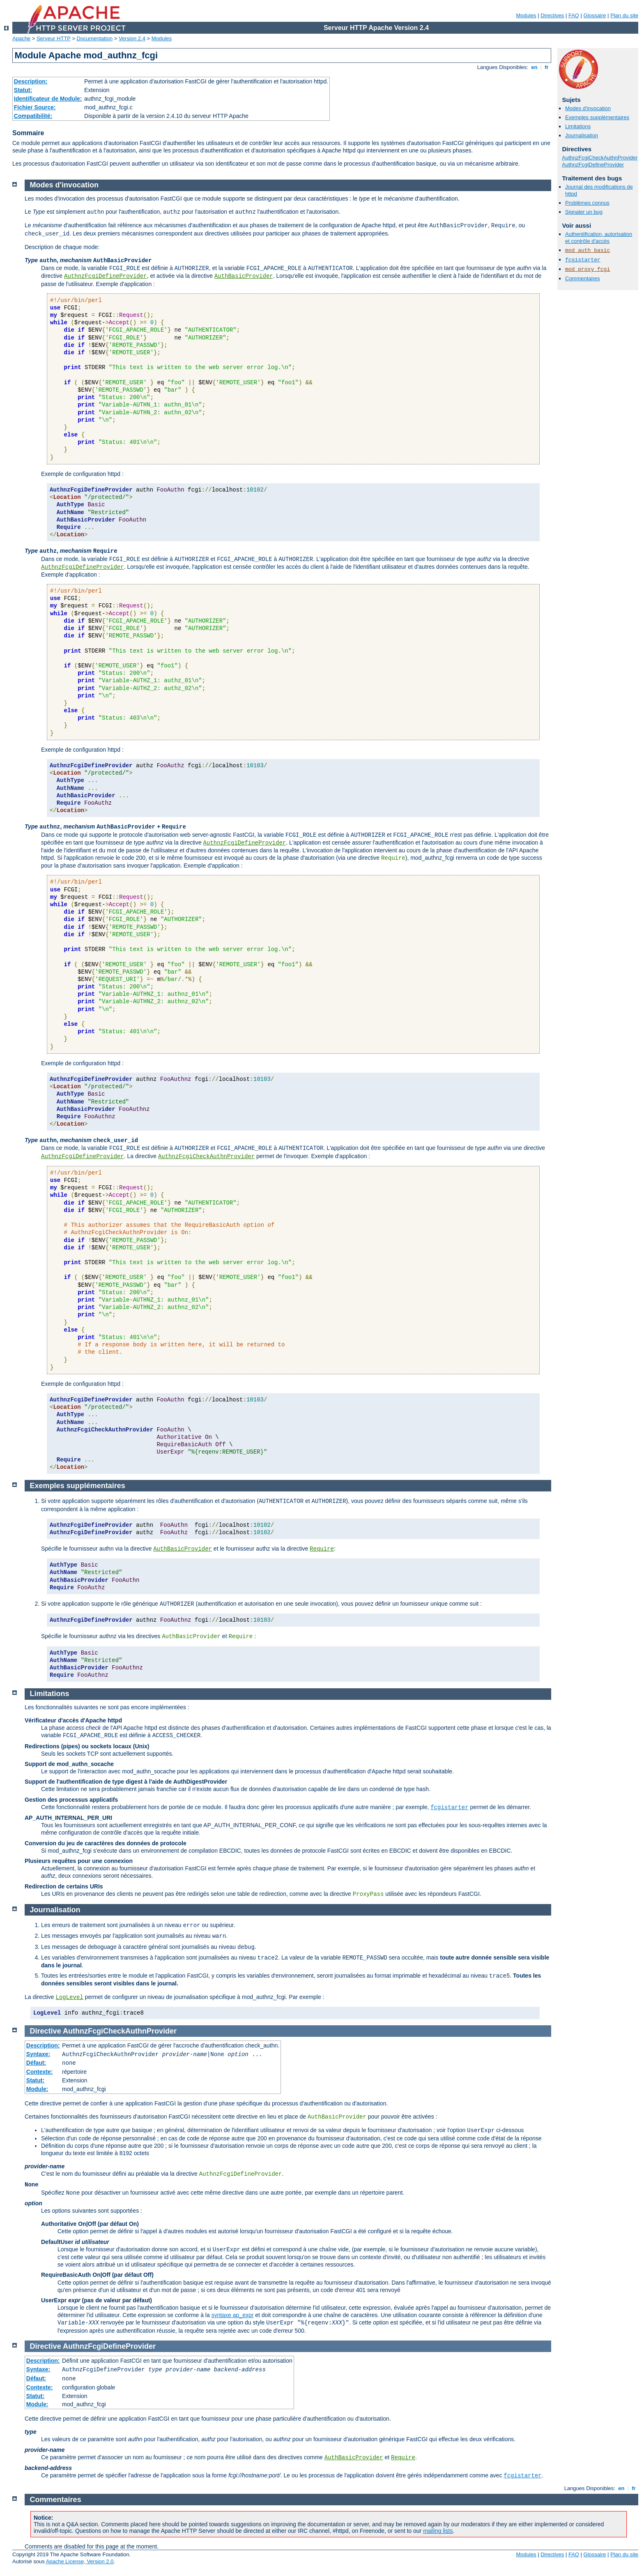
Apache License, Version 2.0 (80, 2561)
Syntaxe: (38, 2054)
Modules (526, 15)
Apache (21, 38)
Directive (45, 2031)
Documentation (95, 38)
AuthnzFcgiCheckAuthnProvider (599, 158)
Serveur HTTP (54, 38)
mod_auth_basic (587, 250)
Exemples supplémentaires (597, 117)
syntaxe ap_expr (233, 2315)
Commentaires (582, 278)
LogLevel (69, 1997)
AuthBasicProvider (243, 276)
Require (322, 1549)
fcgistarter (582, 260)
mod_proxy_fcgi (587, 269)
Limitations (578, 126)
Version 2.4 (132, 38)
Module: (37, 2089)
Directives (552, 15)
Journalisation (581, 135)
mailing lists (438, 2531)
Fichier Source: (35, 107)
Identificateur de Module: (48, 98)
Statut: (23, 90)
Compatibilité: (33, 116)
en (534, 67)
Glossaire (595, 15)
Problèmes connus (587, 203)
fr (546, 67)
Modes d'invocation (588, 108)
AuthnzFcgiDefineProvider (593, 165)
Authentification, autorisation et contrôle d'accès (598, 237)
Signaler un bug (584, 212)
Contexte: (39, 2071)
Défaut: (36, 2062)
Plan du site (624, 15)
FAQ (573, 15)
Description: (31, 81)
